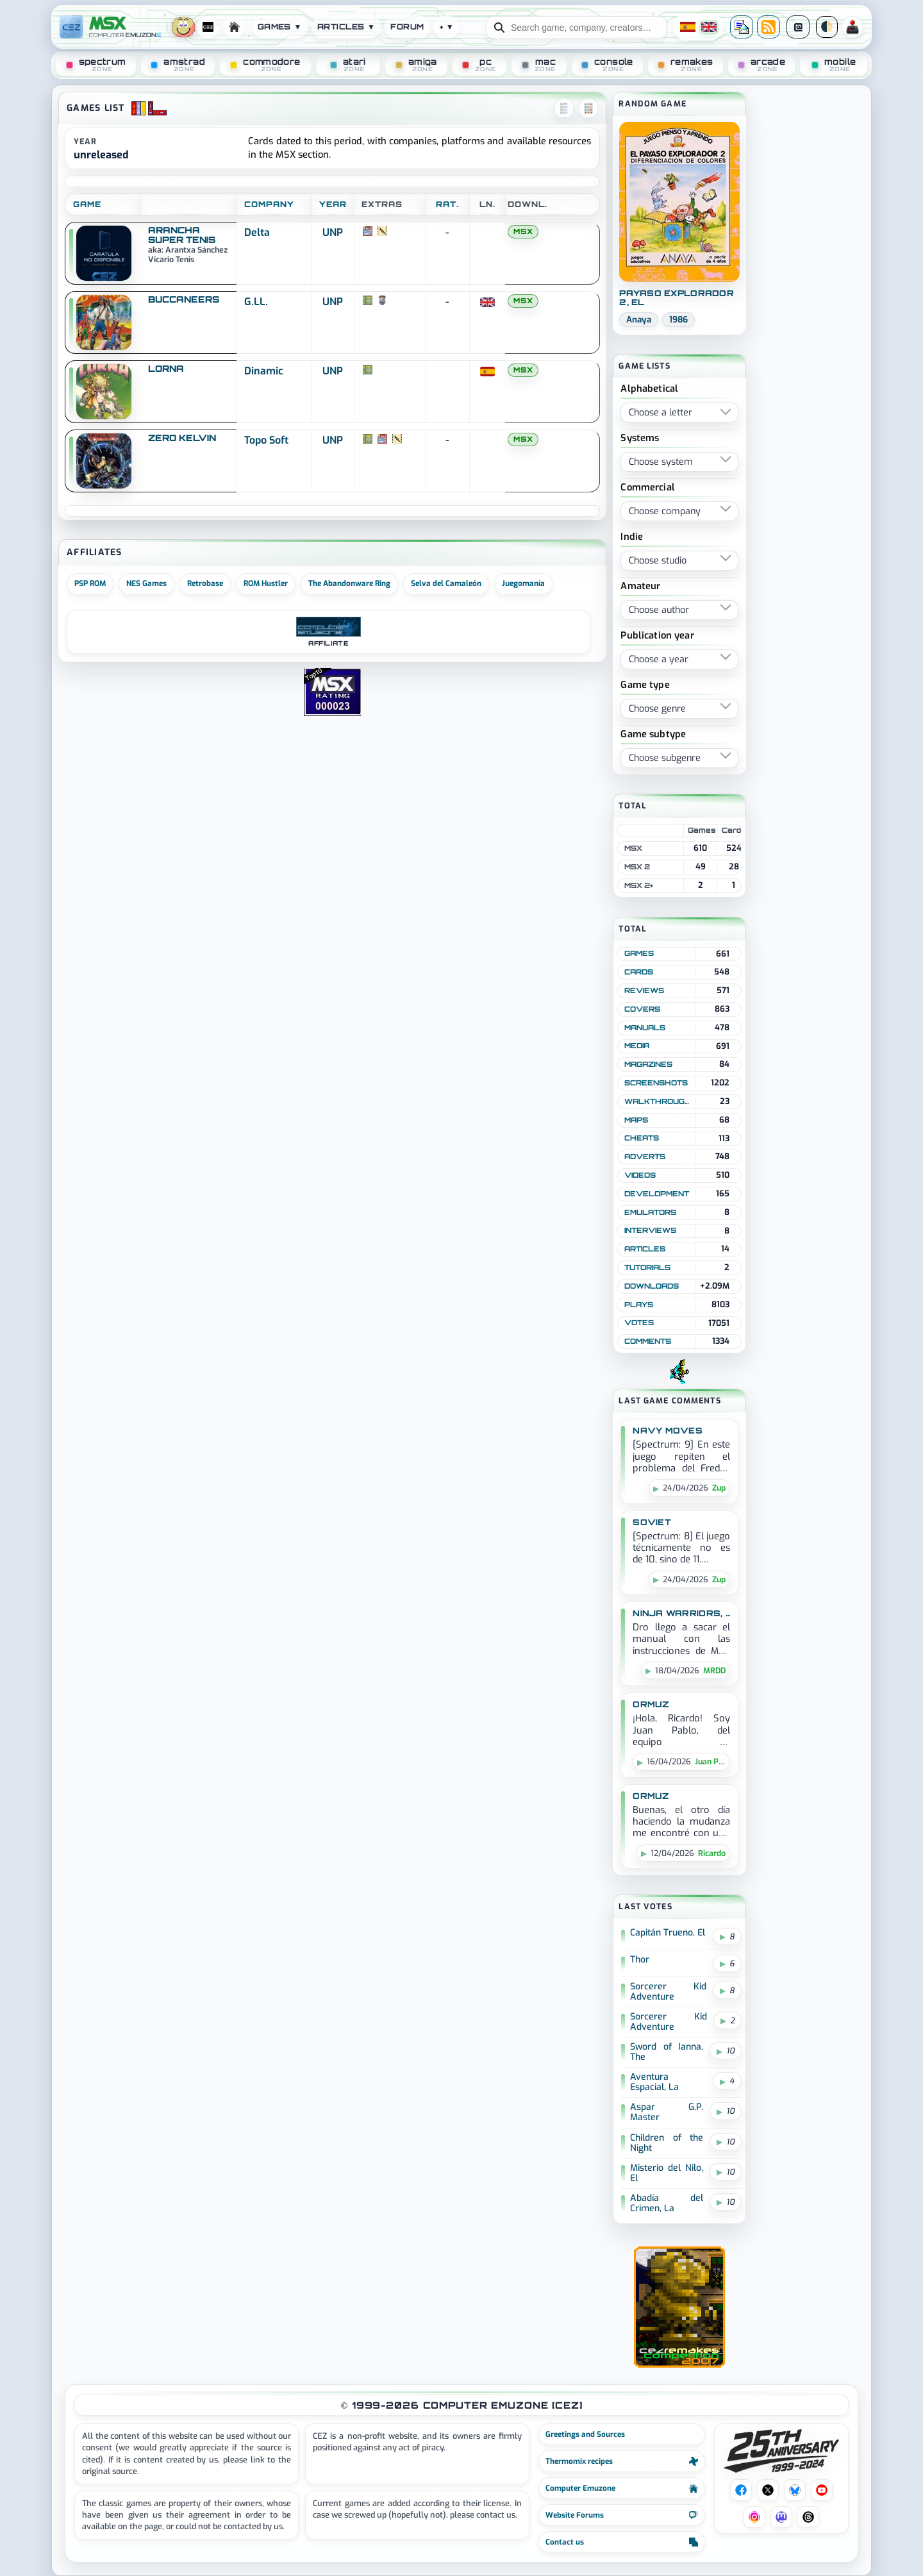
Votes (639, 1322)
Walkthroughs (660, 1101)
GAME (87, 204)
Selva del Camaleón (446, 583)
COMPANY (269, 204)
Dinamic (263, 371)
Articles (644, 1248)
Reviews (644, 990)
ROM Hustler (266, 583)
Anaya (638, 319)
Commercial (647, 488)
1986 (678, 319)
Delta (257, 232)
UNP (332, 232)
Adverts (644, 1156)
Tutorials (647, 1267)
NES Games (146, 583)
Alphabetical (649, 389)
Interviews (650, 1230)
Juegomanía (523, 583)
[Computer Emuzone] (127, 27)
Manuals (644, 1027)
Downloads (651, 1286)
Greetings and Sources (585, 2434)
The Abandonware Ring (349, 583)
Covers (642, 1009)
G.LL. (256, 301)
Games (639, 953)
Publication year (657, 636)
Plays (638, 1304)
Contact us (621, 2542)
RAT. (447, 204)
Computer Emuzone (621, 2488)
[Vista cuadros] (588, 108)
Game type (644, 685)
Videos (640, 1175)
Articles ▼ (346, 26)
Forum (407, 26)
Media (636, 1045)
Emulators (650, 1212)
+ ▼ (447, 26)
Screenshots (656, 1082)
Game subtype (653, 735)
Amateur (640, 586)
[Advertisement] (808, 290)
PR (852, 27)
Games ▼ (280, 26)
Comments (647, 1341)
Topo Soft (266, 440)
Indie (631, 537)
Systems (639, 438)
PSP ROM (90, 583)
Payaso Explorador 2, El (676, 298)
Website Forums (621, 2515)
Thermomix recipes (621, 2461)
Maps (636, 1120)
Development (656, 1193)
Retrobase (205, 583)
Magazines (648, 1064)
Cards (638, 971)
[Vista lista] (564, 108)
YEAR (333, 204)
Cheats (641, 1137)
